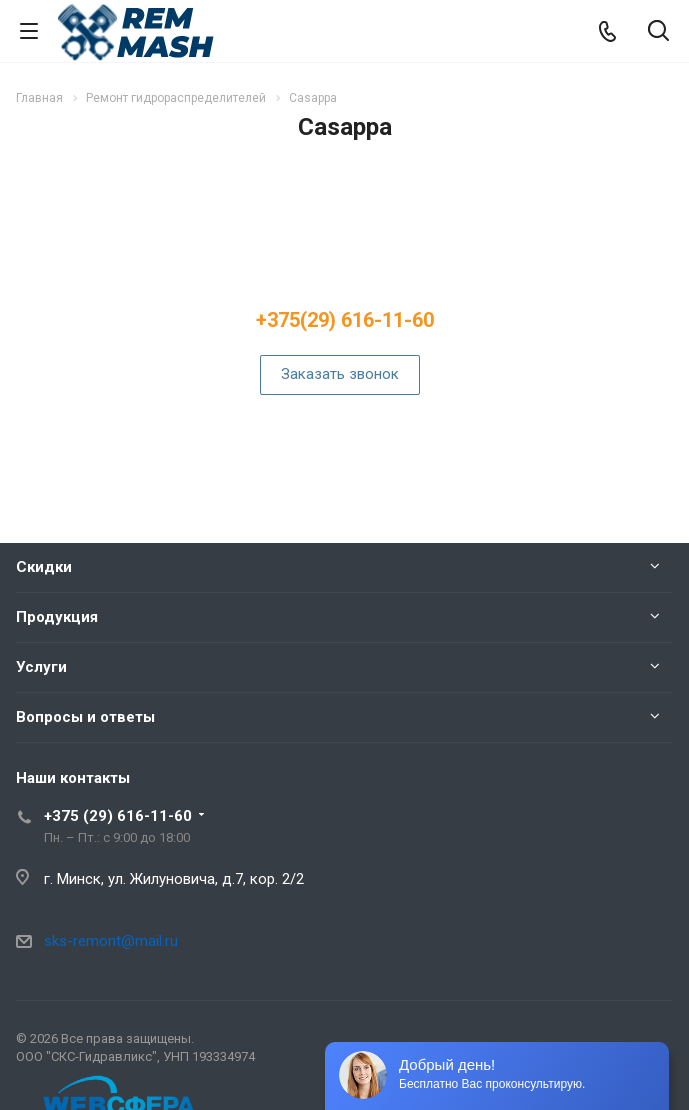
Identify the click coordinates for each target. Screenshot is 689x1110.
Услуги (41, 667)
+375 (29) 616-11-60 (118, 816)
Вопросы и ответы (85, 717)
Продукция (57, 617)
